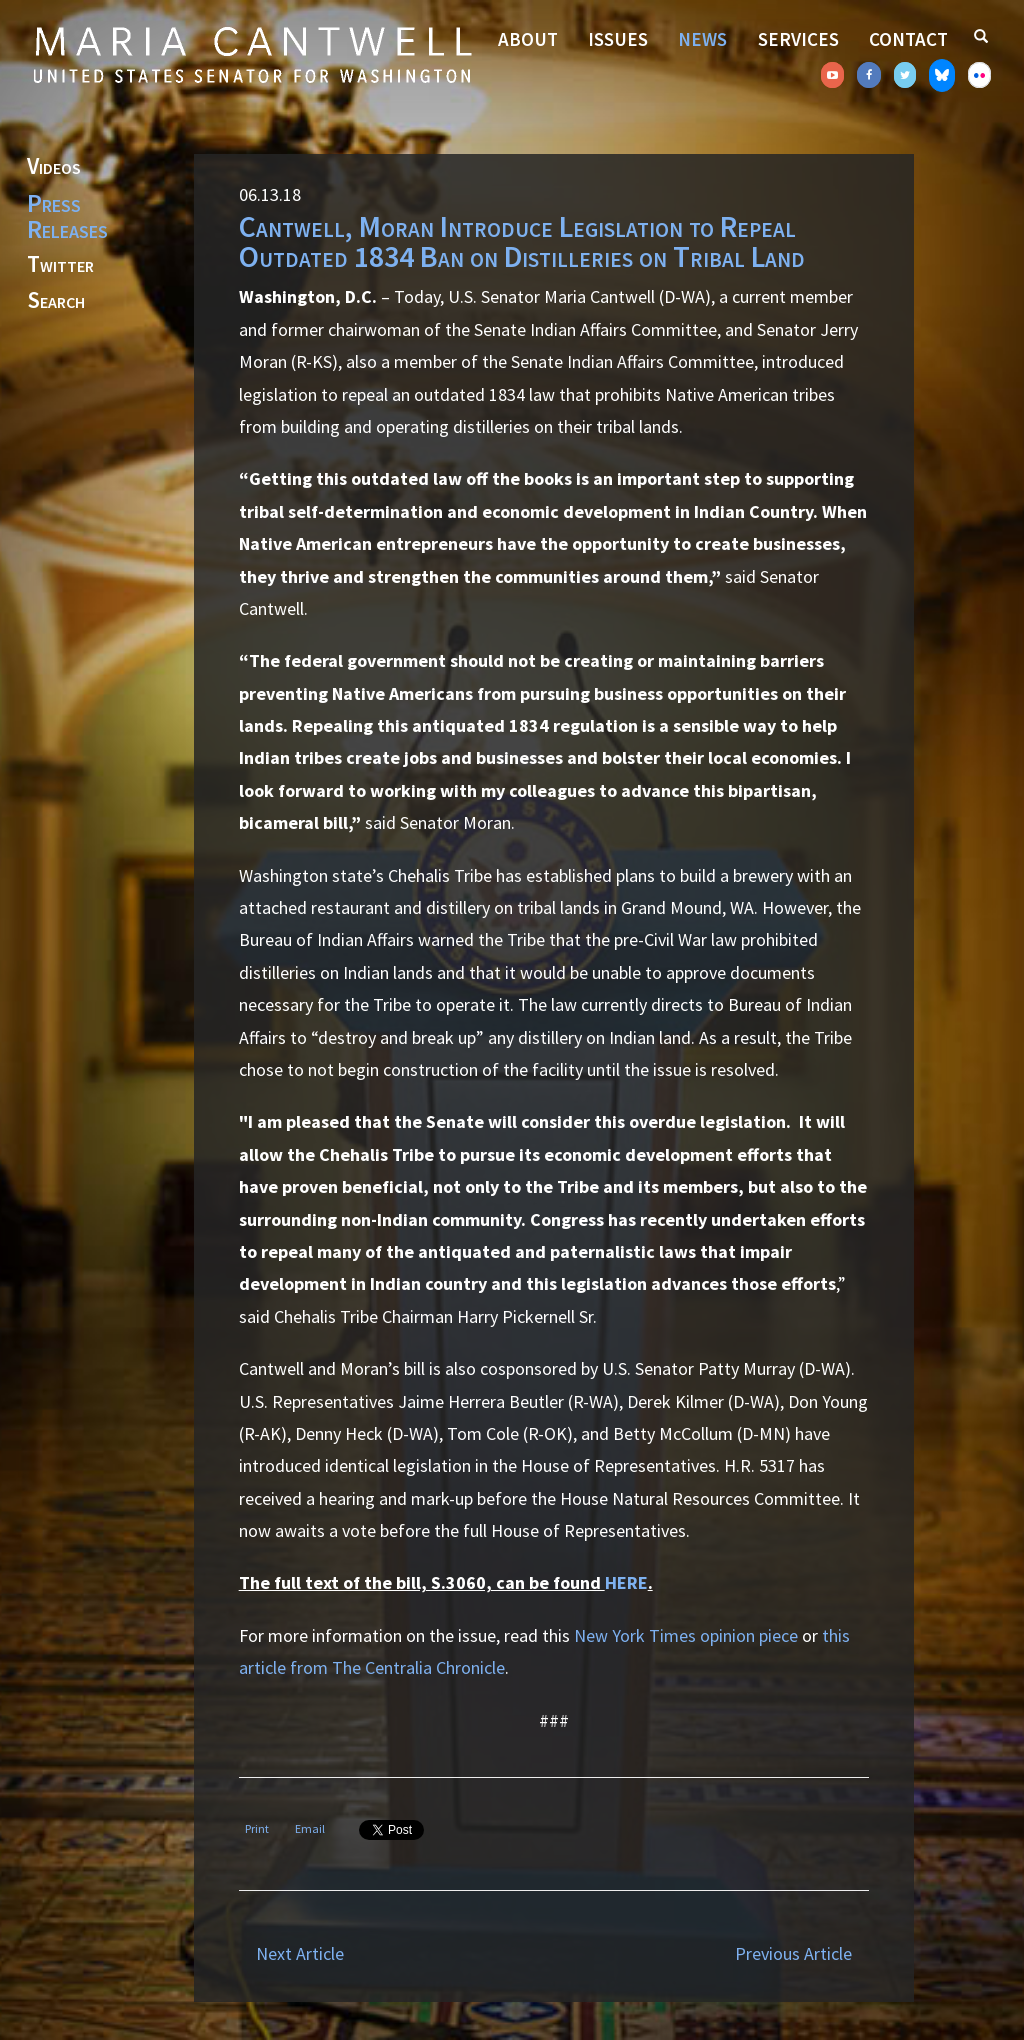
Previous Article (793, 1953)
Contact (908, 39)
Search (56, 301)
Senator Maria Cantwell (252, 54)
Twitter (60, 265)
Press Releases (67, 216)
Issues (618, 39)
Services (798, 39)
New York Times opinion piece (686, 1635)
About (528, 39)
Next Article (300, 1953)
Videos (54, 167)
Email (310, 1828)
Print (257, 1828)
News (702, 39)
